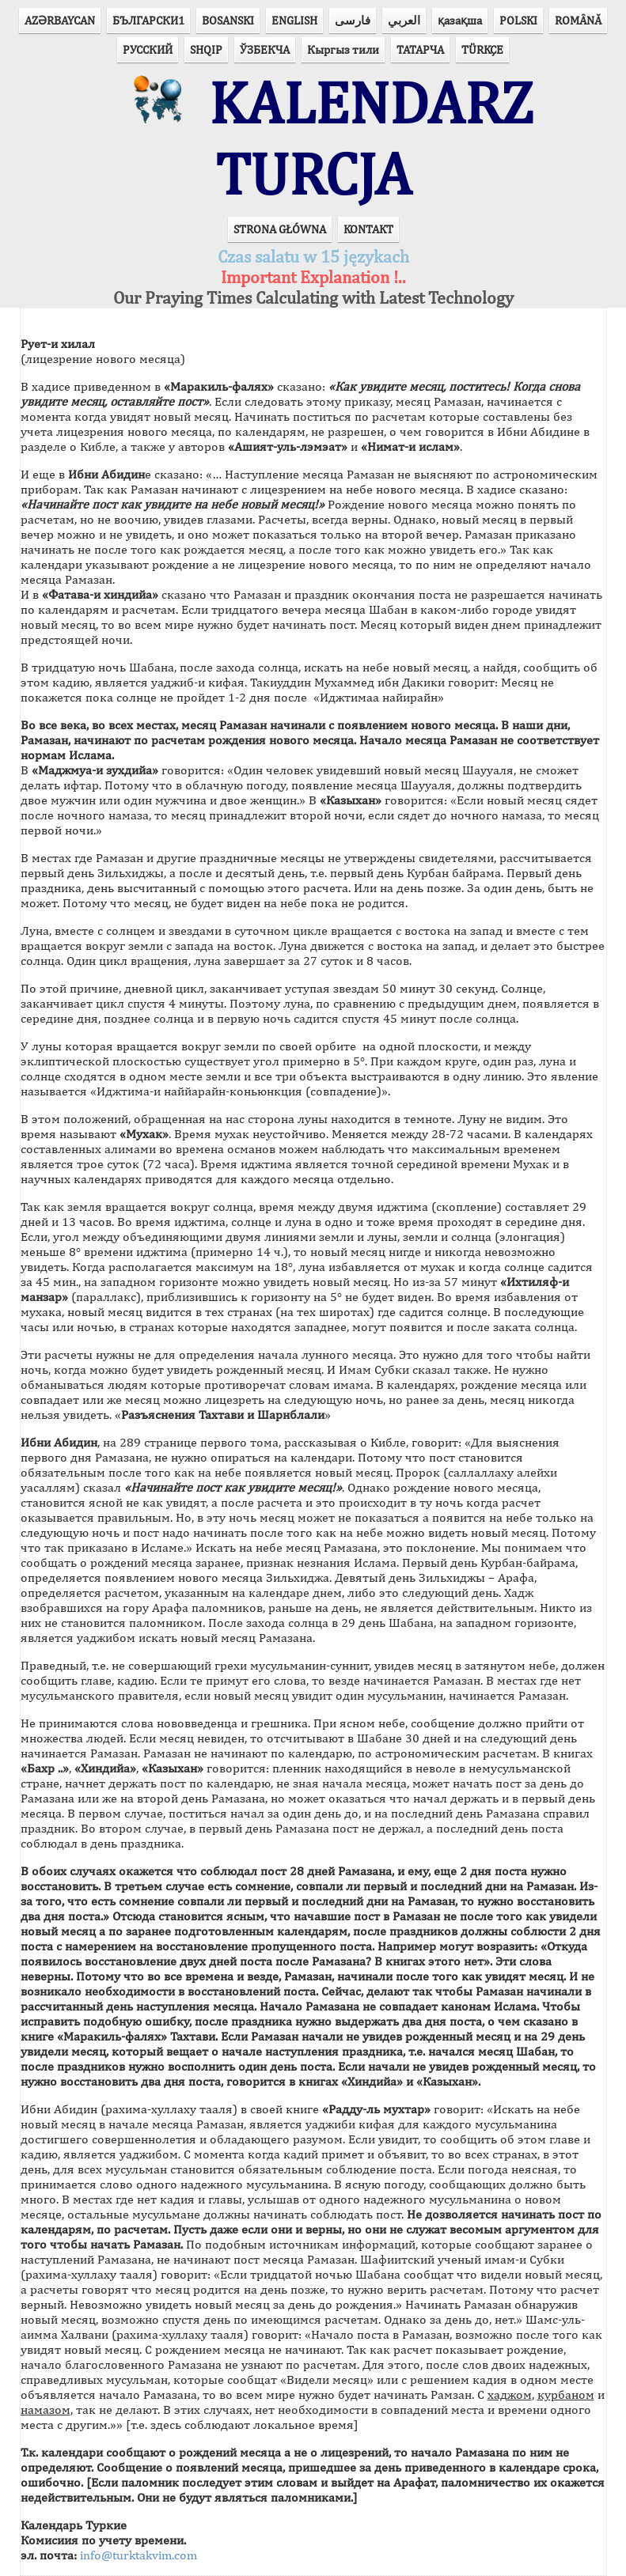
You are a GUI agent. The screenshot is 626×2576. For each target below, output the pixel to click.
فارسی (352, 20)
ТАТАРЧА (420, 49)
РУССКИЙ (148, 49)
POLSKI (518, 20)
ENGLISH (294, 20)
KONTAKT (368, 229)
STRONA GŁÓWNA (279, 229)
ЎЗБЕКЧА (265, 49)
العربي (404, 20)
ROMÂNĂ (578, 20)
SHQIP (206, 49)
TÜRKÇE (482, 49)
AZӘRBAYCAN (60, 20)
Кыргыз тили (343, 49)
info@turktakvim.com (138, 2555)
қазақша (460, 20)
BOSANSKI (228, 20)
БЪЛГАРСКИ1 (148, 20)
